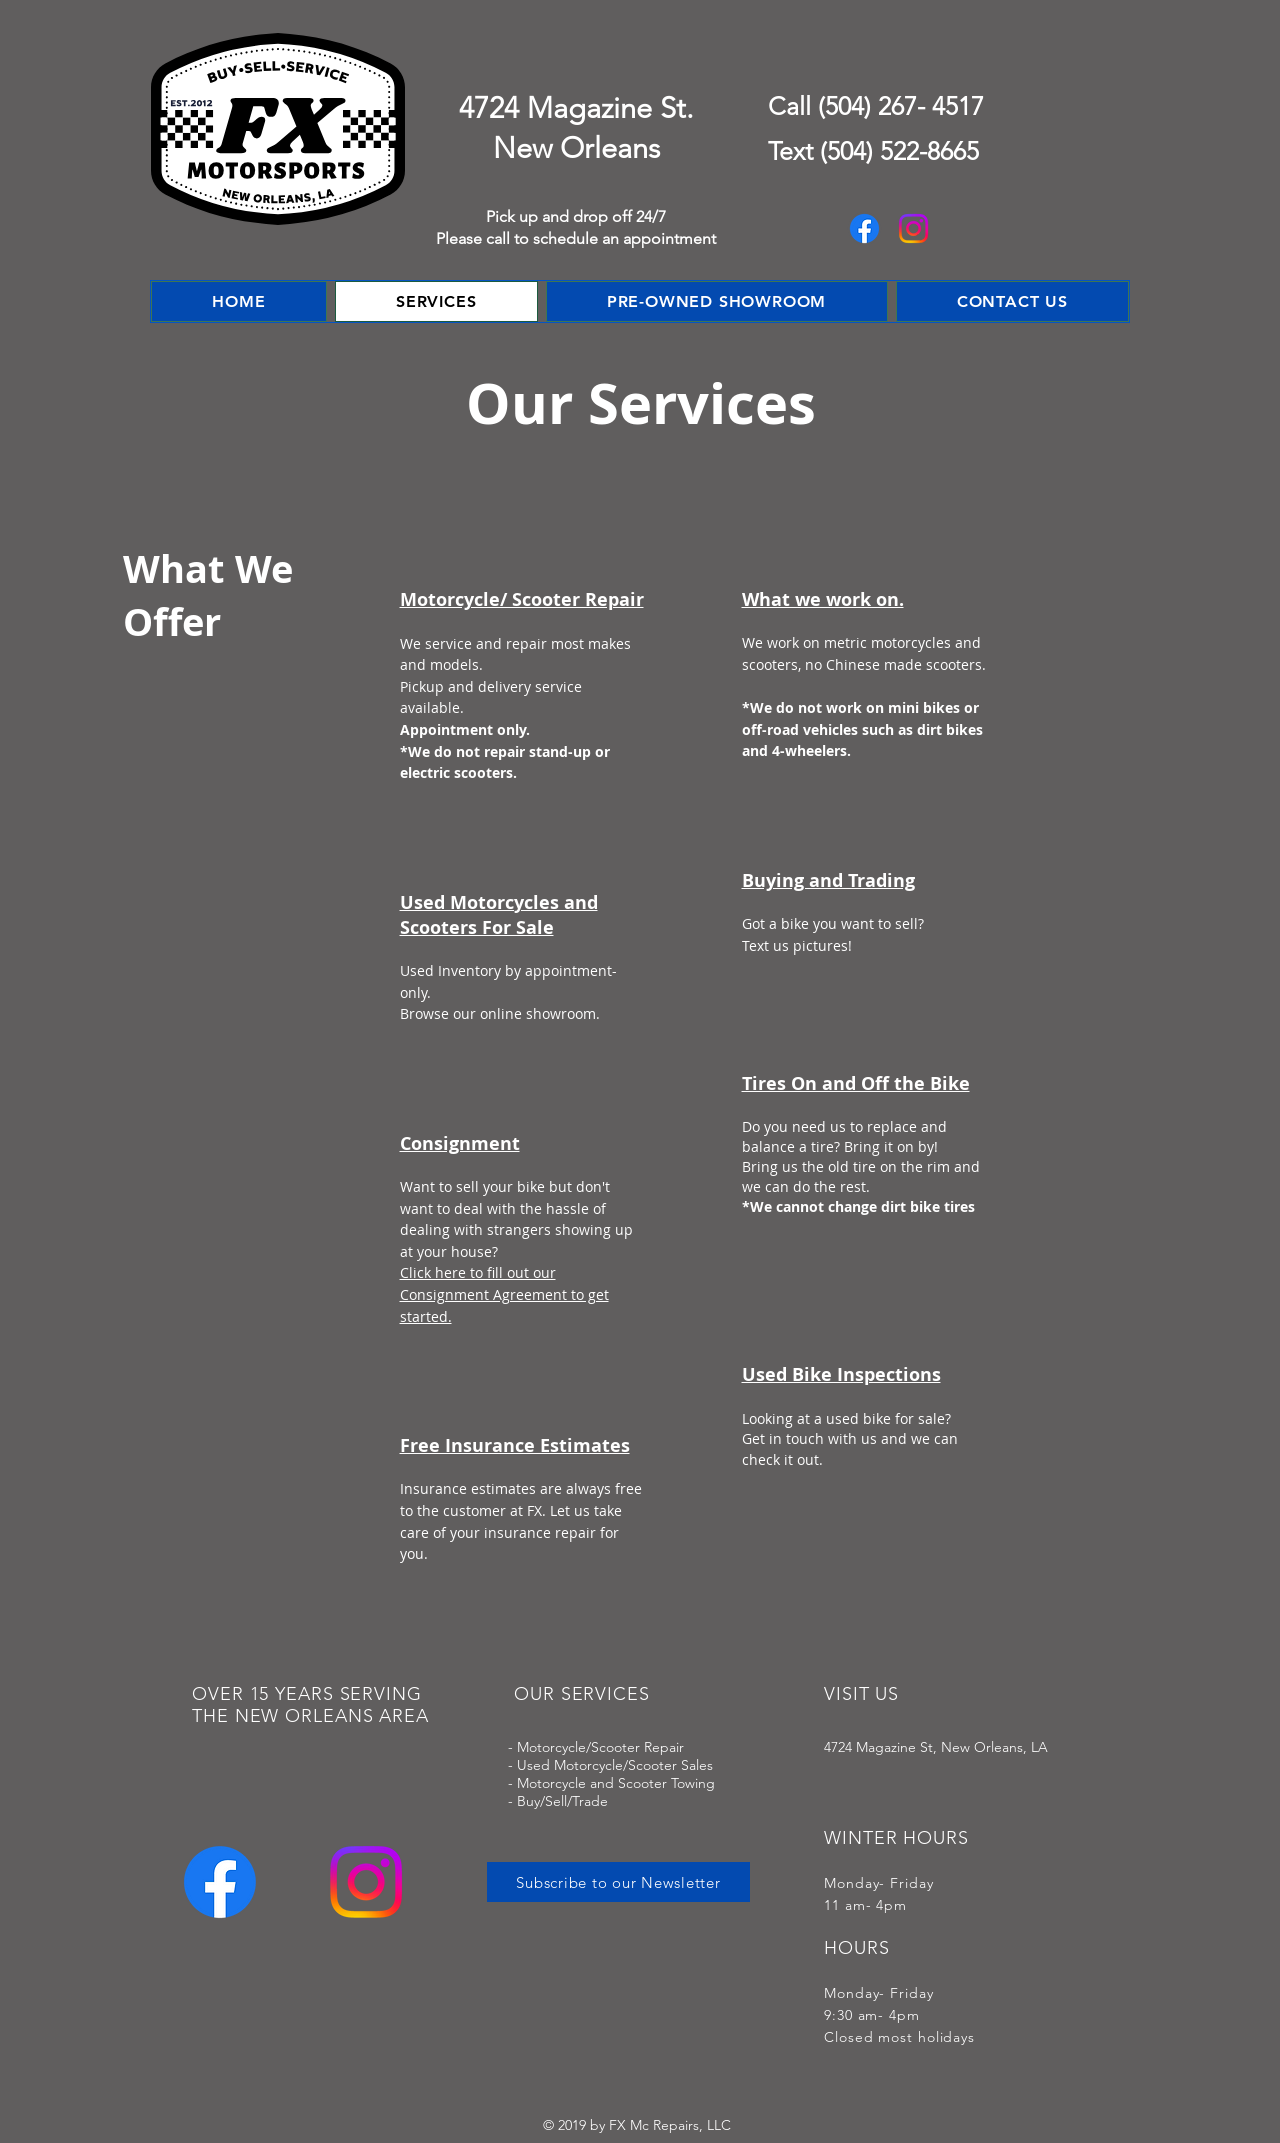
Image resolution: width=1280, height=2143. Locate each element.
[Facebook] (864, 228)
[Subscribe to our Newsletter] (618, 1882)
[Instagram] (913, 228)
